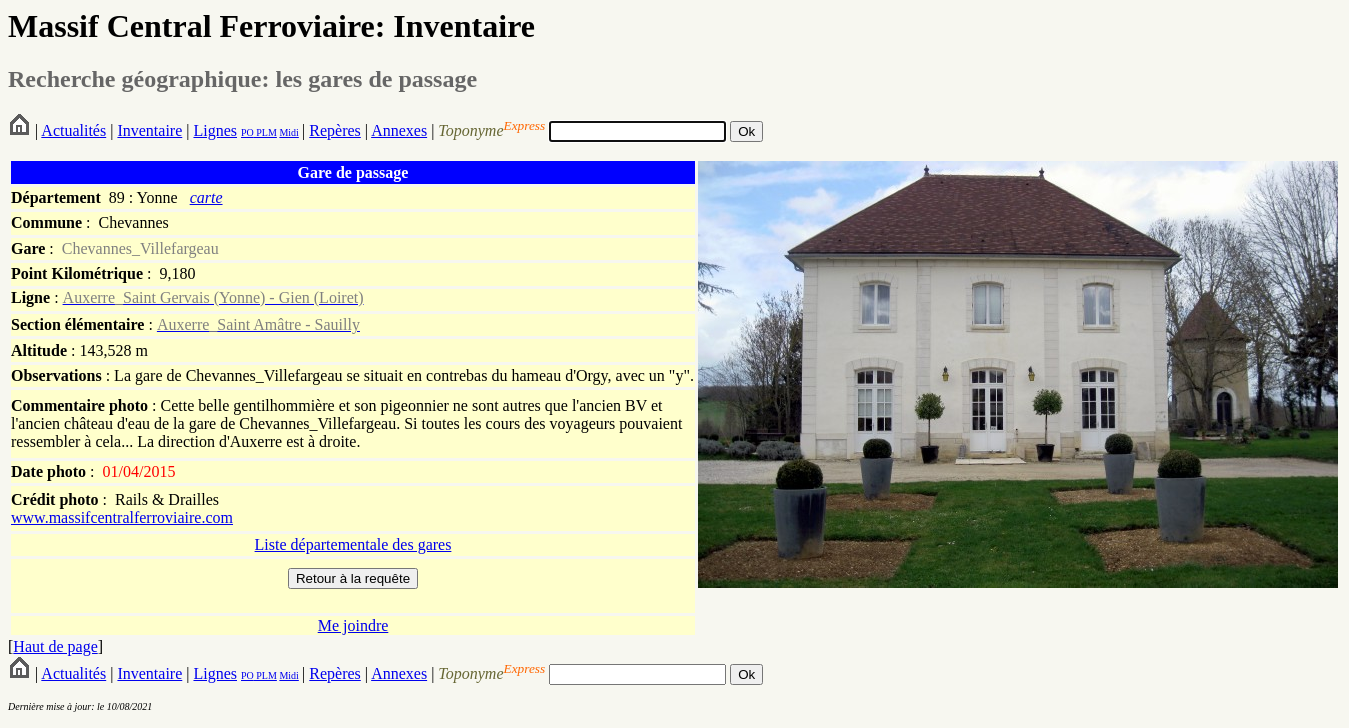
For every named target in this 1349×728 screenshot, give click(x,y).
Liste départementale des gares (353, 544)
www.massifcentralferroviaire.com (122, 517)
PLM (265, 132)
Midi (288, 132)
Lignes (215, 130)
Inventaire (149, 130)
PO (247, 132)
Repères (335, 130)
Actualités (73, 130)
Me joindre (353, 625)
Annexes (399, 130)
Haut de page (55, 646)
